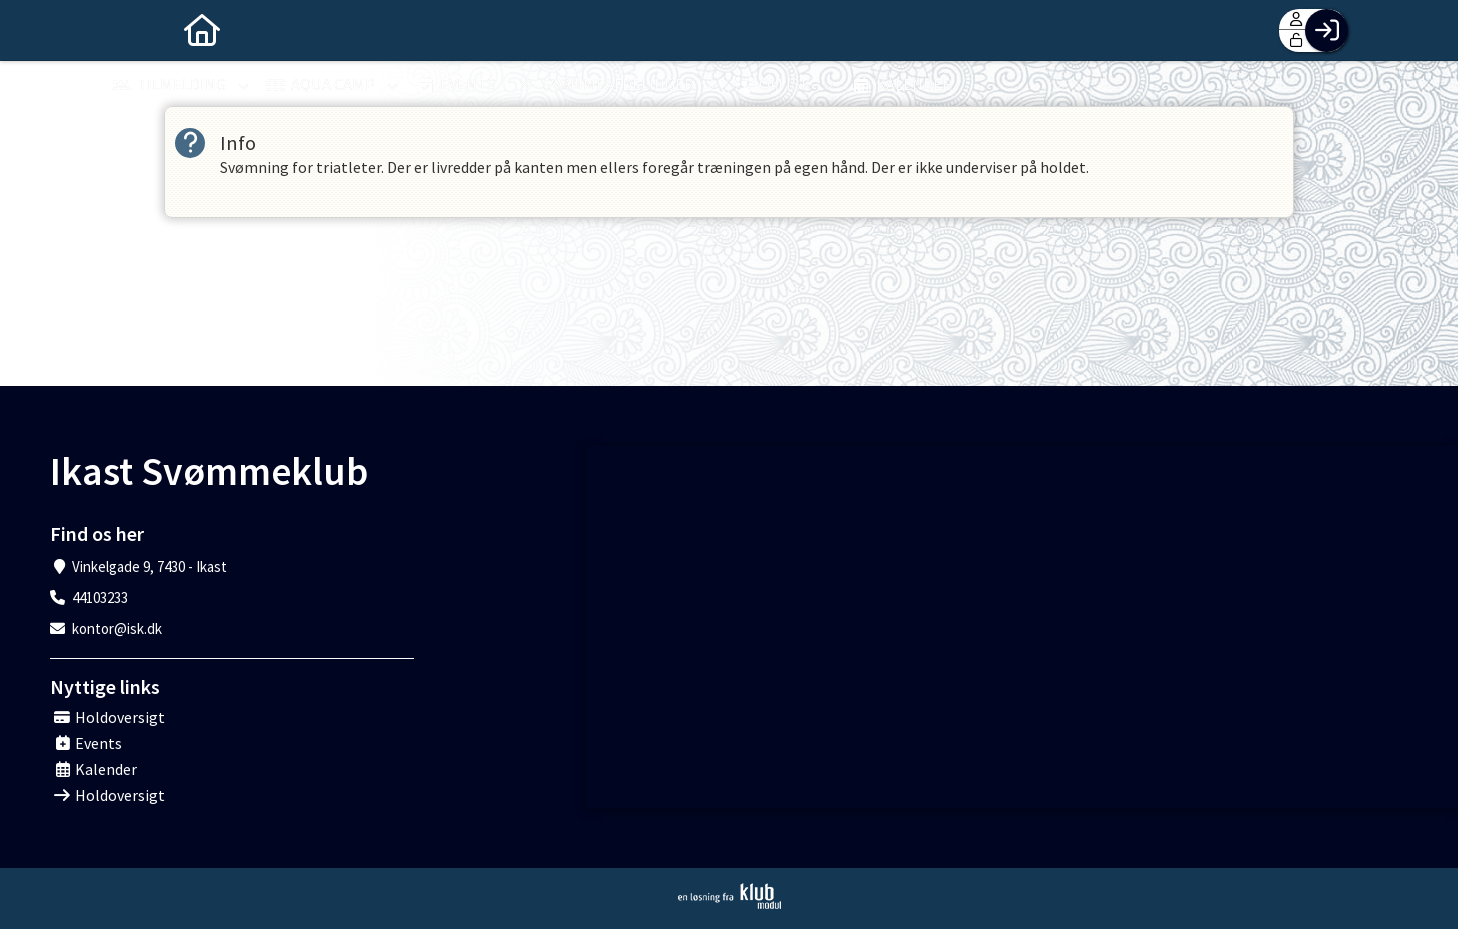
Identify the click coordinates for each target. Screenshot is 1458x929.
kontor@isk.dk (117, 628)
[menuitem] (130, 30)
